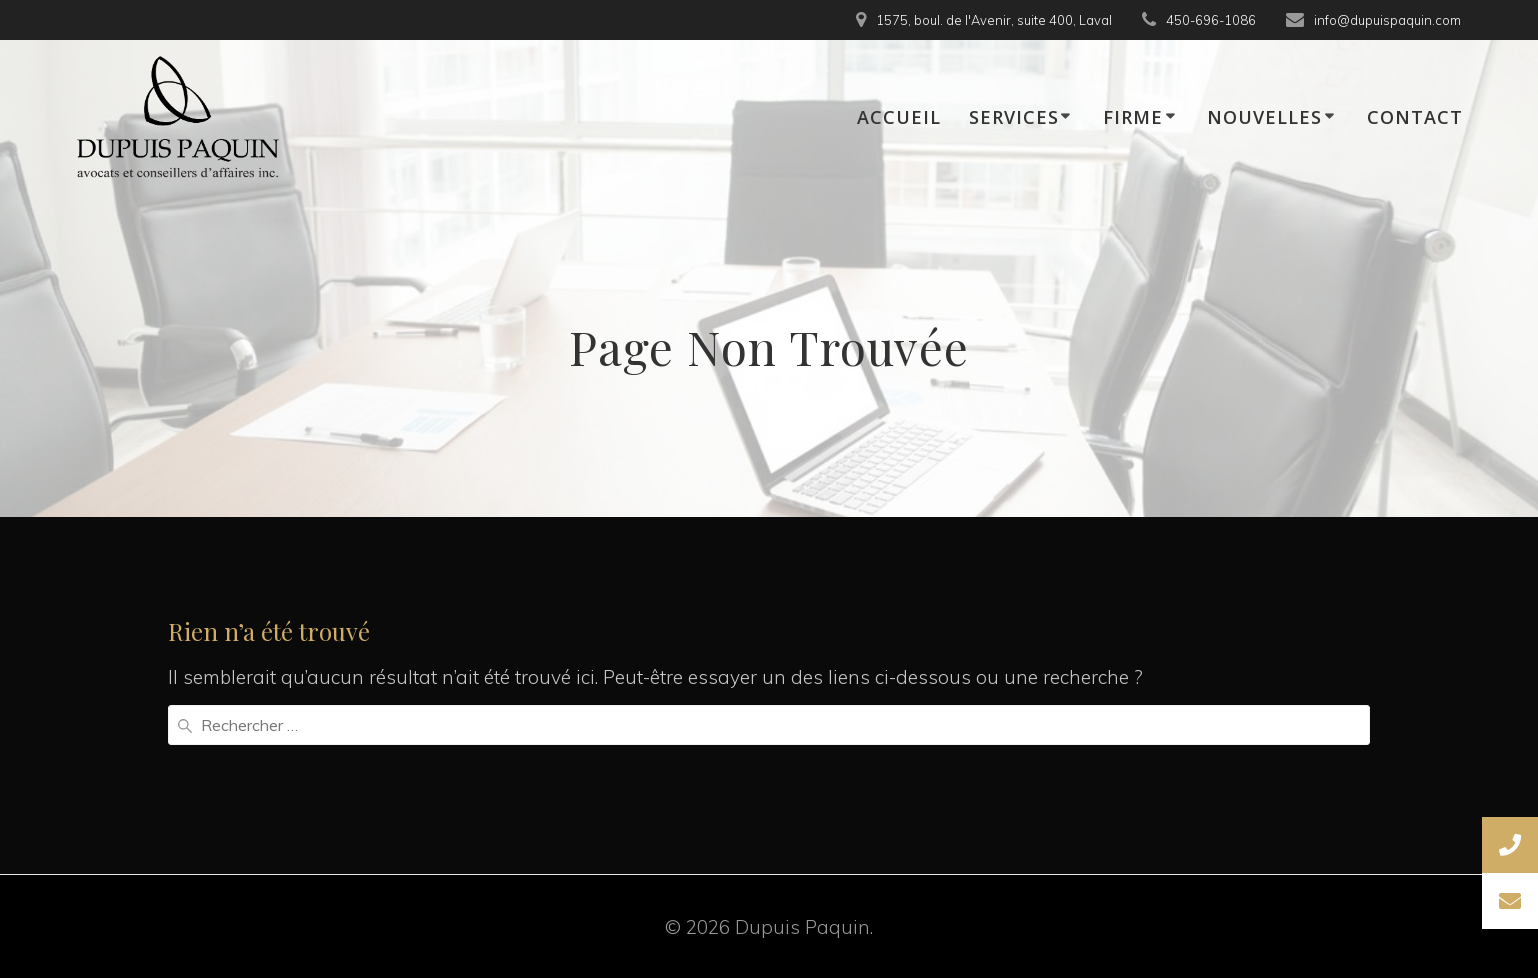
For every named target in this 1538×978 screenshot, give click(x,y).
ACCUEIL (899, 117)
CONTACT (1415, 117)
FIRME (1133, 117)
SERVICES (1014, 117)
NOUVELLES (1264, 117)
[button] (1510, 901)
